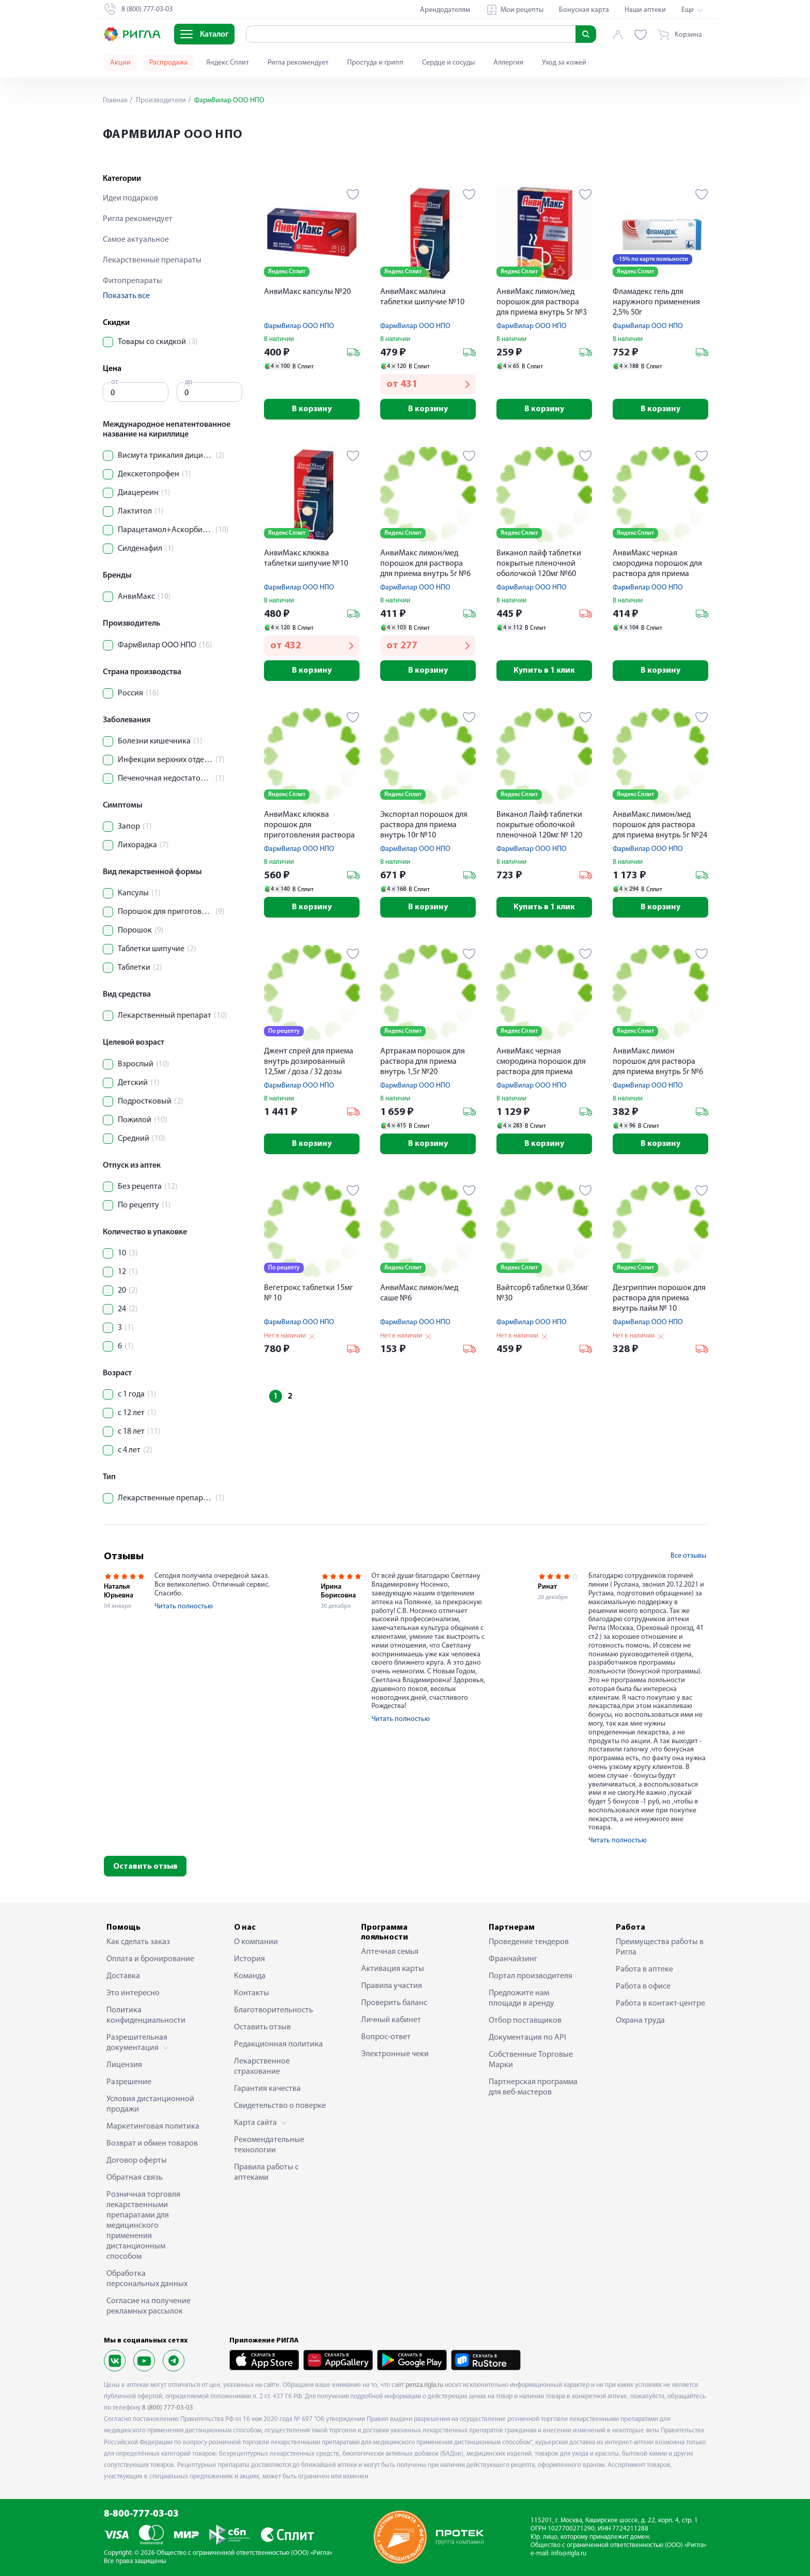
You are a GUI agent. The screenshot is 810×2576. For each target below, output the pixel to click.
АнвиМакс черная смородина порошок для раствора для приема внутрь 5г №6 (657, 564)
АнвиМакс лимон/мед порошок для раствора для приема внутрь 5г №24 (660, 825)
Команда (250, 1976)
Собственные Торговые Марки (531, 2060)
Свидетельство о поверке (280, 2106)
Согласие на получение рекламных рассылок (148, 2306)
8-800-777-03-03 (141, 2514)
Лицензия (124, 2065)
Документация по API (527, 2038)
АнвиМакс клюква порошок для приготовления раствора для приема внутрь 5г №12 (311, 826)
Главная (115, 100)
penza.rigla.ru (424, 2385)
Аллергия (508, 63)
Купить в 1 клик (544, 670)
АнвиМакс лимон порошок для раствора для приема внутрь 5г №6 (658, 1061)
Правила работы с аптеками (266, 2172)
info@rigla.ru (568, 2553)
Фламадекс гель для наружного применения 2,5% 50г (656, 302)
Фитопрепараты (132, 281)
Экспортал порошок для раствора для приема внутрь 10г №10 (424, 825)
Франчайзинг (513, 1959)
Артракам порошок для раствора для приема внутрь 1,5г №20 (422, 1061)
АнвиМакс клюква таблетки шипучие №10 (306, 558)
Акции (120, 63)
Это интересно (133, 1993)
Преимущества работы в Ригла (660, 1947)
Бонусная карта (584, 10)
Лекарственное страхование (262, 2066)
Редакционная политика (278, 2044)
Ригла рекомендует (298, 63)
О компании (256, 1942)
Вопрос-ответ (386, 2037)
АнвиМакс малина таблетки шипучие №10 (422, 297)
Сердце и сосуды (448, 63)
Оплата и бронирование (150, 1959)
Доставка (123, 1976)
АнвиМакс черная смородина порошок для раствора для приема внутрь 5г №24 (541, 1062)
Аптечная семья (389, 1952)
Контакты (251, 1993)
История (249, 1959)
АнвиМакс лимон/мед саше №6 (419, 1293)
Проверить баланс (394, 2003)
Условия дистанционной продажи (150, 2104)
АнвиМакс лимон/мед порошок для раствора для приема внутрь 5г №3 (541, 302)
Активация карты (392, 1969)
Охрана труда (640, 2020)
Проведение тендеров (529, 1942)
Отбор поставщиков (525, 2020)
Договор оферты (136, 2160)
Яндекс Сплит (227, 63)
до (189, 382)
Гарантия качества (267, 2089)
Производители (160, 100)
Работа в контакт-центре (660, 2003)
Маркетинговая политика (152, 2126)
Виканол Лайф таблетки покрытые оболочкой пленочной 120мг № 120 (539, 825)
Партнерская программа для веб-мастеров (533, 2087)
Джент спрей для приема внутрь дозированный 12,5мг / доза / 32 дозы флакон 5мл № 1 (308, 1062)
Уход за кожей (564, 63)
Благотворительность (273, 2010)
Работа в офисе (643, 1986)
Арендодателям (445, 10)
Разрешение (128, 2082)
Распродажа (168, 63)
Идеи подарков (130, 198)
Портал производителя (530, 1976)
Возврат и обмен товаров (152, 2143)
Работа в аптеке (644, 1969)
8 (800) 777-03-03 (167, 2407)
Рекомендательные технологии (269, 2145)
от (114, 382)
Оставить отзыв (145, 1867)
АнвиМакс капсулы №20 (307, 292)
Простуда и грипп (375, 63)
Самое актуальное (136, 240)
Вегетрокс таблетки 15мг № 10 (308, 1293)
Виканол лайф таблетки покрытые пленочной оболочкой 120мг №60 (538, 563)
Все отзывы (688, 1556)
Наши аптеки (645, 10)
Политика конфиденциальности (145, 2015)
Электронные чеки (395, 2054)
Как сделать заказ (138, 1942)
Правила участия (391, 1986)
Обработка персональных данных (147, 2279)
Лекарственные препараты (152, 260)
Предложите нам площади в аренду (521, 1998)
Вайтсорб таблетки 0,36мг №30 (542, 1293)
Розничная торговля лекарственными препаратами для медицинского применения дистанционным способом (143, 2226)
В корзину (312, 409)
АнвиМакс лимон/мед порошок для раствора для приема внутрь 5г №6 (425, 563)
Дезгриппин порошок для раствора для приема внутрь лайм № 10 (659, 1298)
